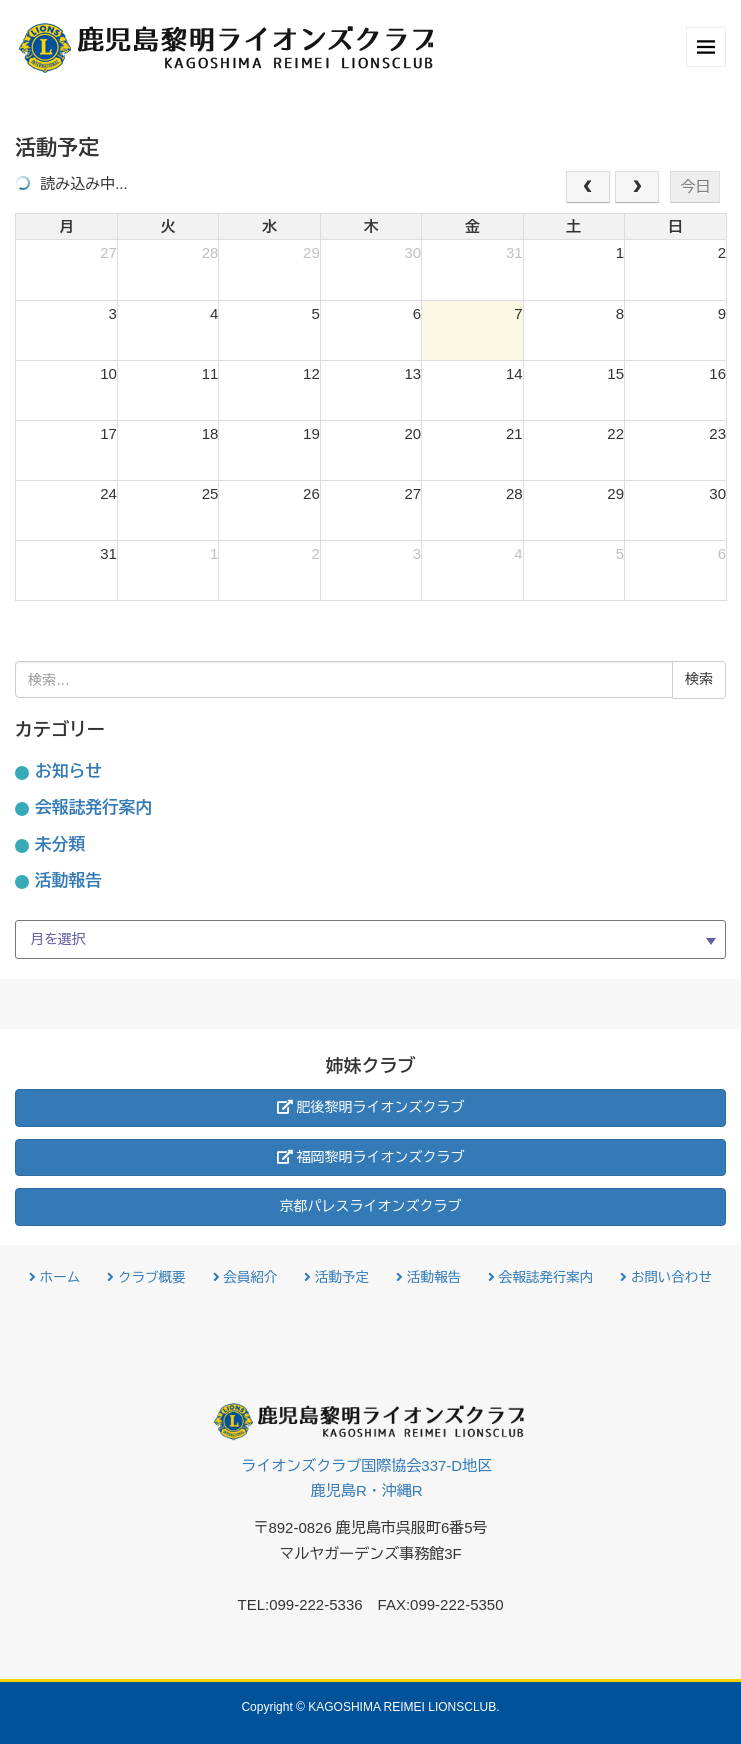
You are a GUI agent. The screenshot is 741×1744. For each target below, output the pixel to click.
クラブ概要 (146, 1277)
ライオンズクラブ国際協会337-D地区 (367, 1480)
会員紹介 (245, 1277)
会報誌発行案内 (93, 807)
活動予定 (336, 1277)
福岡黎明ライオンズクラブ (371, 1157)
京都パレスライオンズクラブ (371, 1206)
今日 (695, 186)
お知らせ (68, 771)
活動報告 (68, 880)
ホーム (54, 1277)
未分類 (60, 844)
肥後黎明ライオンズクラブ (371, 1107)
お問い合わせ (666, 1277)
